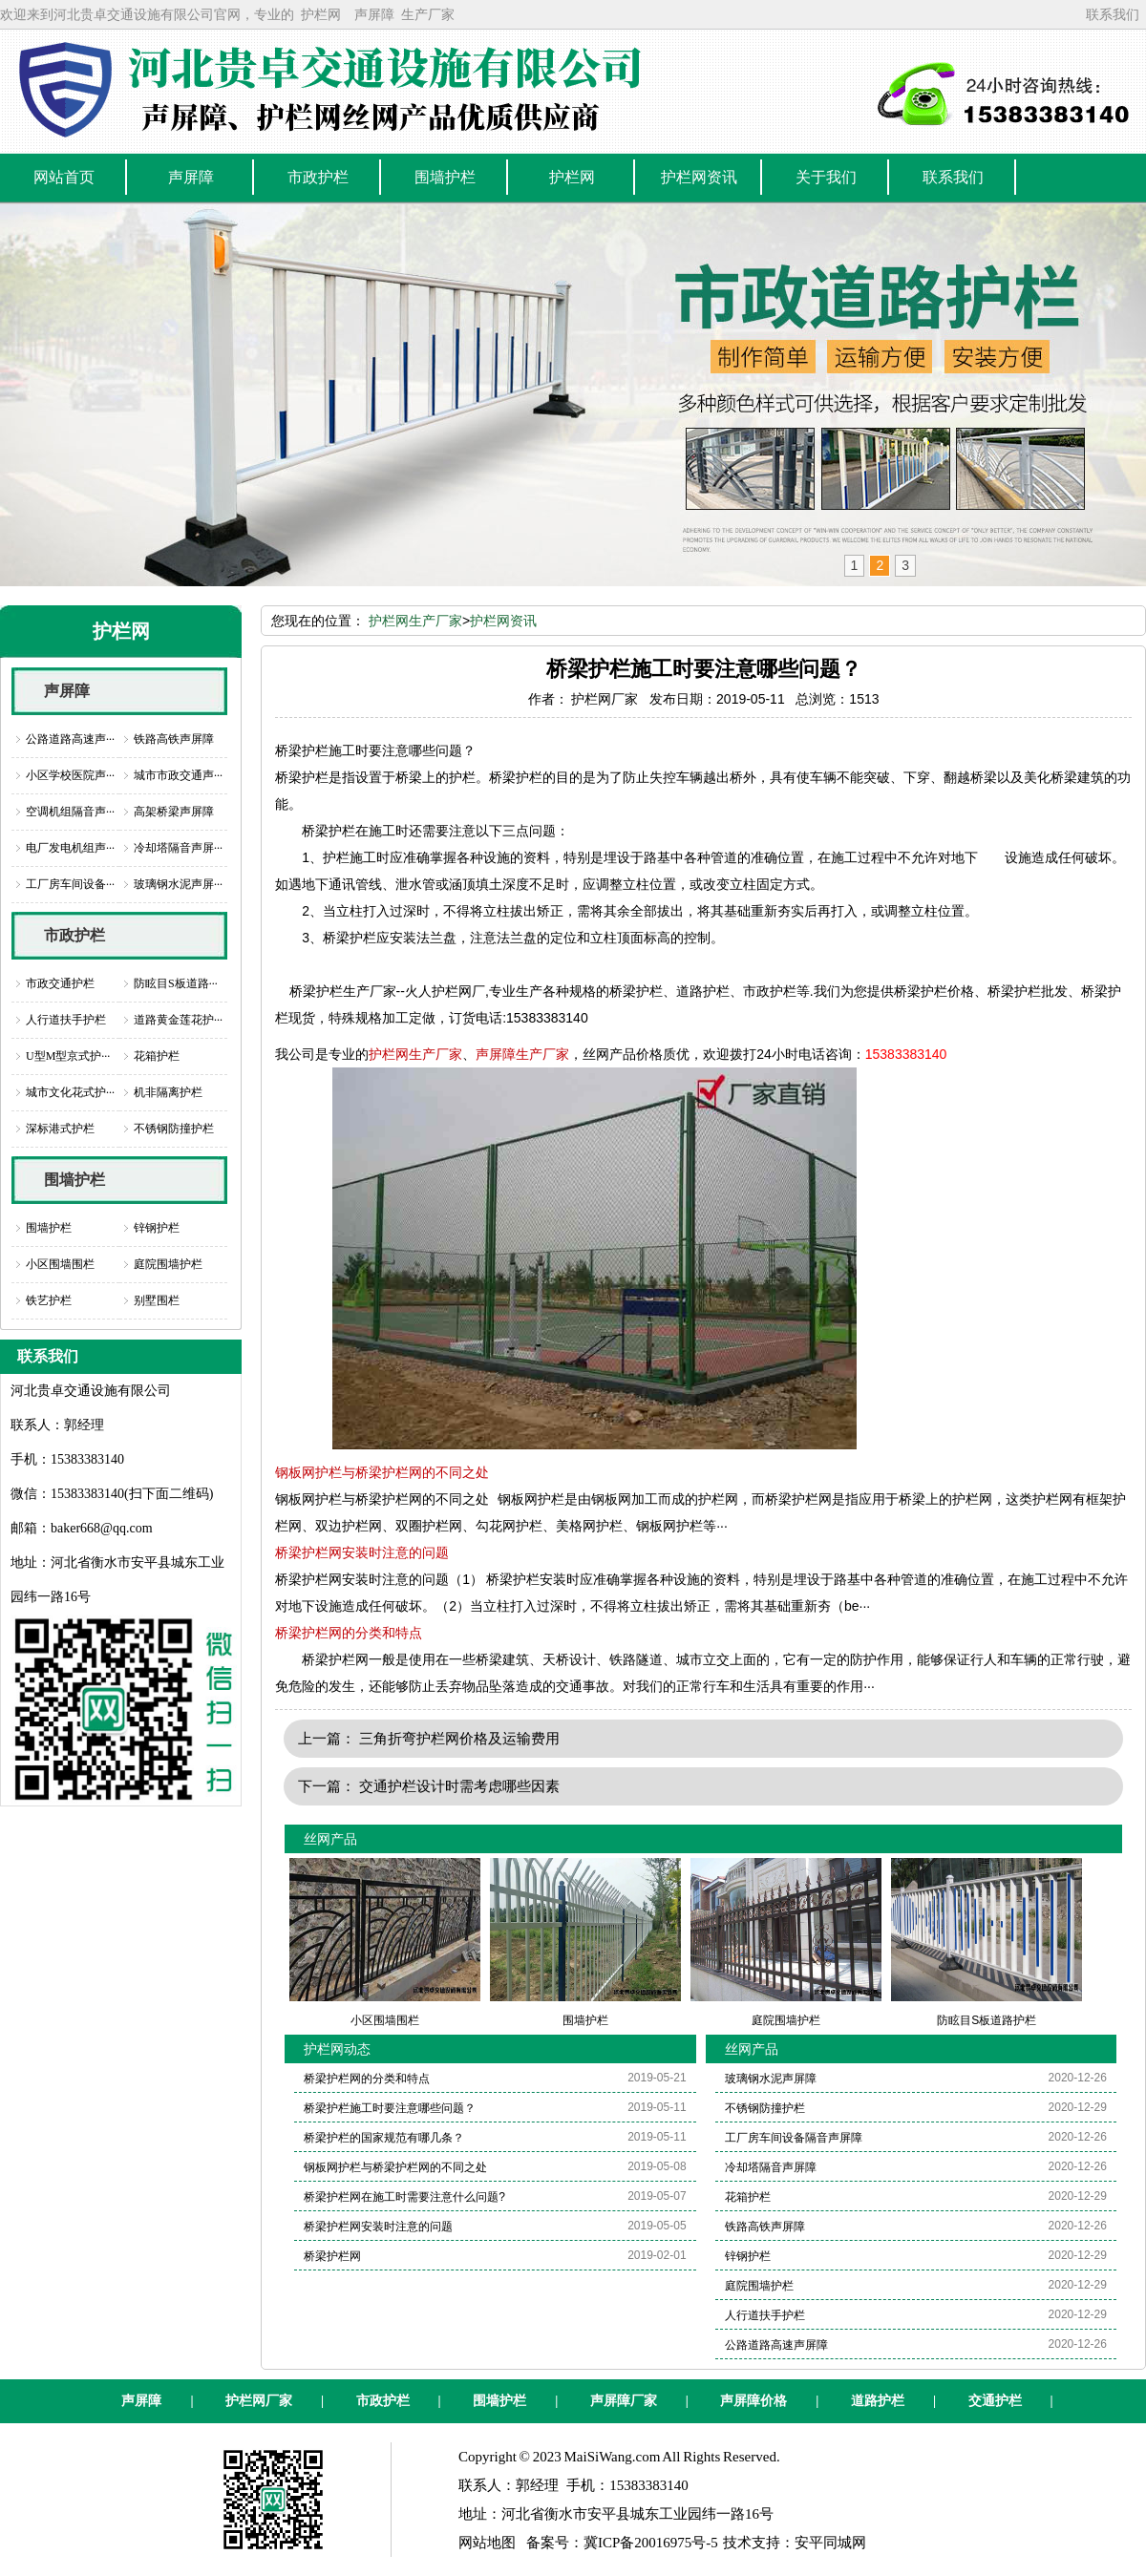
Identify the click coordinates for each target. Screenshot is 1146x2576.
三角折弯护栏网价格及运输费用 (459, 1738)
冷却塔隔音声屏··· (178, 848)
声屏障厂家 (623, 2401)
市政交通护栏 (60, 983)
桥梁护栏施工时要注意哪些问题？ (390, 2108)
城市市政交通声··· (178, 775)
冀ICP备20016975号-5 (651, 2542)
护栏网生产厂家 (415, 620)
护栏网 (321, 14)
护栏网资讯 (503, 620)
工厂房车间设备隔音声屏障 (793, 2137)
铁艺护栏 (49, 1300)
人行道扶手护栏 (66, 1019)
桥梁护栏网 (332, 2256)
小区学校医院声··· (70, 775)
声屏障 (374, 14)
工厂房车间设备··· (70, 884)
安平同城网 (830, 2542)
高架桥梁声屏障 (174, 811)
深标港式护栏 (60, 1128)
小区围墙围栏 (60, 1264)
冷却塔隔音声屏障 (771, 2167)
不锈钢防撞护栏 (174, 1128)
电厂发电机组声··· (70, 848)
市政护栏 (74, 935)
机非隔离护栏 (168, 1092)
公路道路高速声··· (70, 739)
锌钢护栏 (157, 1228)
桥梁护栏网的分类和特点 (348, 1632)
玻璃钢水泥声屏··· (178, 884)
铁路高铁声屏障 (174, 739)
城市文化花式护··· (70, 1092)
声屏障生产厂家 (522, 1054)
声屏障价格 (753, 2401)
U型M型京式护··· (68, 1056)
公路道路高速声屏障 (776, 2345)
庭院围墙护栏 (168, 1264)
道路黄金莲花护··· (178, 1019)
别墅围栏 (157, 1300)
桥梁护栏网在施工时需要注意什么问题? (404, 2197)
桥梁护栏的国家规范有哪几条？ (384, 2137)
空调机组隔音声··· (70, 811)
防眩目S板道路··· (176, 983)
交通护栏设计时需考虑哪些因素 (459, 1786)
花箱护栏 (157, 1056)
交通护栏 (995, 2401)
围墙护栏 (74, 1180)
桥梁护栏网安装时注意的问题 (362, 1552)
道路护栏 (877, 2401)
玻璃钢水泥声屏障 (771, 2078)
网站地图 (487, 2542)
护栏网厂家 (258, 2401)
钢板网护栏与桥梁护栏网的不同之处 (382, 1472)
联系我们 (1112, 14)
